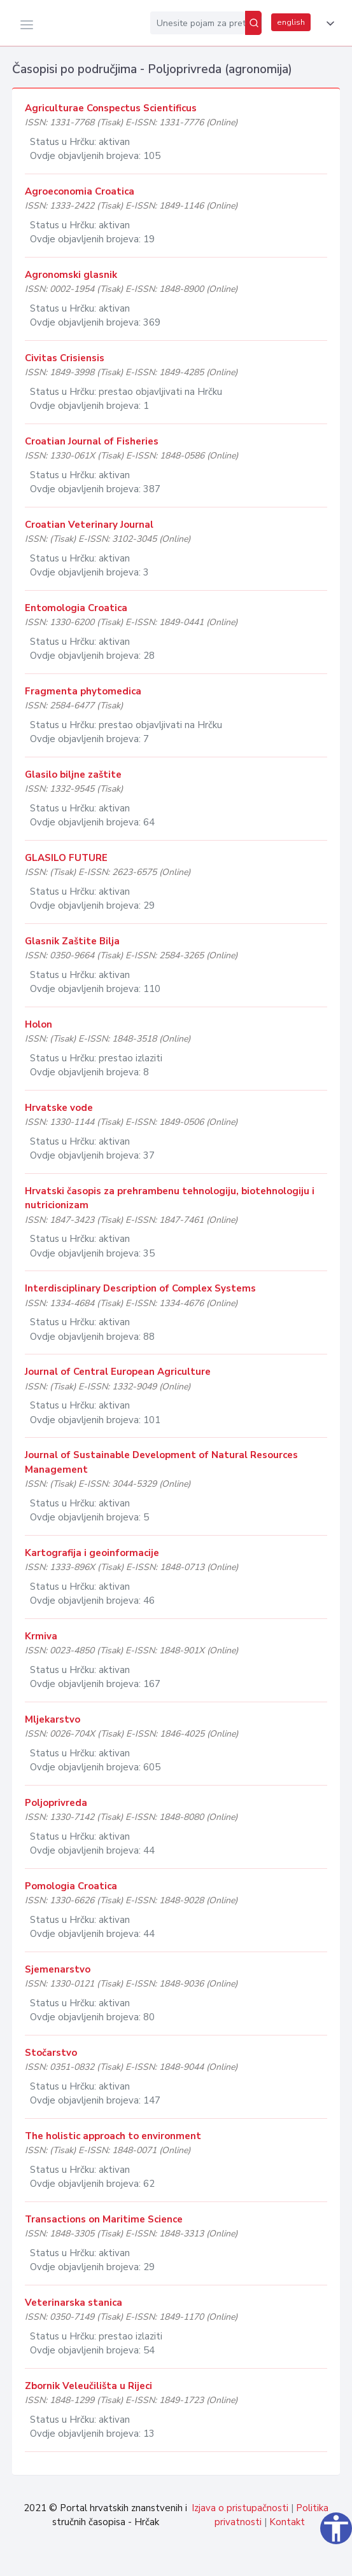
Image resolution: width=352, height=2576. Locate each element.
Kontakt (287, 2522)
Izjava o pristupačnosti (240, 2508)
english (291, 22)
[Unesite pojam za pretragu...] (198, 23)
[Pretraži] (253, 23)
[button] (327, 23)
